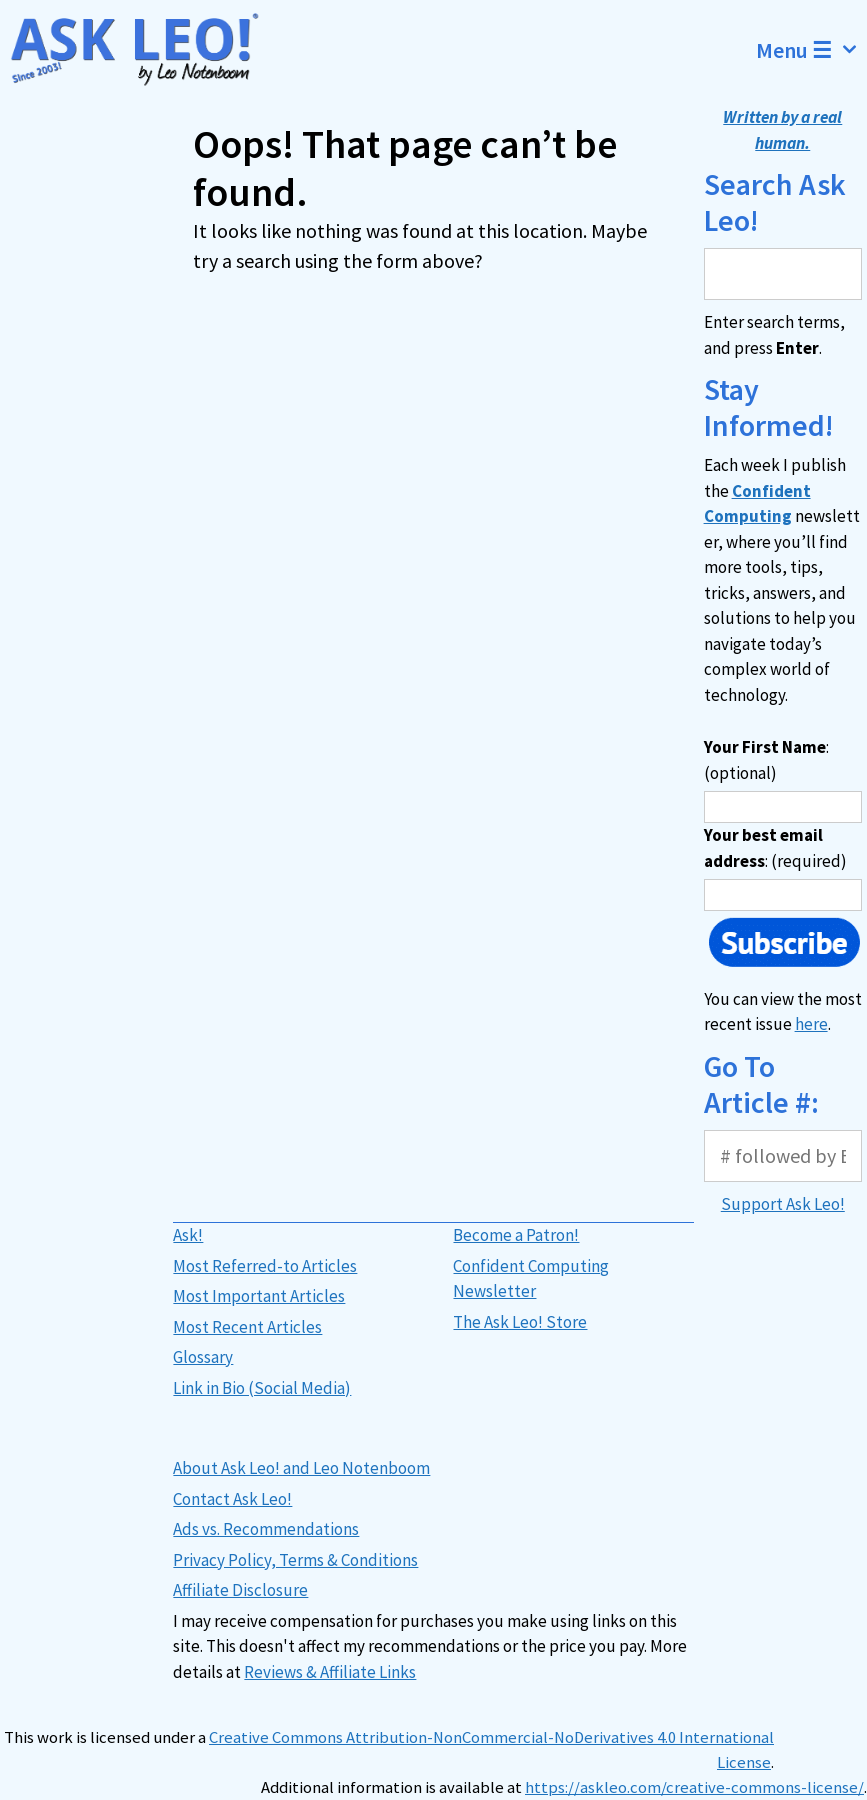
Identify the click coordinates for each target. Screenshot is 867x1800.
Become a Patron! (516, 1235)
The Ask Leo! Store (520, 1322)
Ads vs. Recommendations (266, 1529)
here (811, 1024)
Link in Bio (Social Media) (262, 1388)
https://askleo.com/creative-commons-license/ (694, 1787)
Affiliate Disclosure (240, 1590)
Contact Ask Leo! (232, 1499)
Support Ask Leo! (783, 1204)
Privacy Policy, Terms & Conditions (295, 1560)
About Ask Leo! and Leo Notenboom (301, 1468)
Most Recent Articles (247, 1327)
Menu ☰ (811, 50)
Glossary (203, 1357)
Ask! (188, 1235)
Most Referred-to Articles (265, 1266)
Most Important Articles (259, 1296)
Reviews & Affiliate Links (330, 1672)
